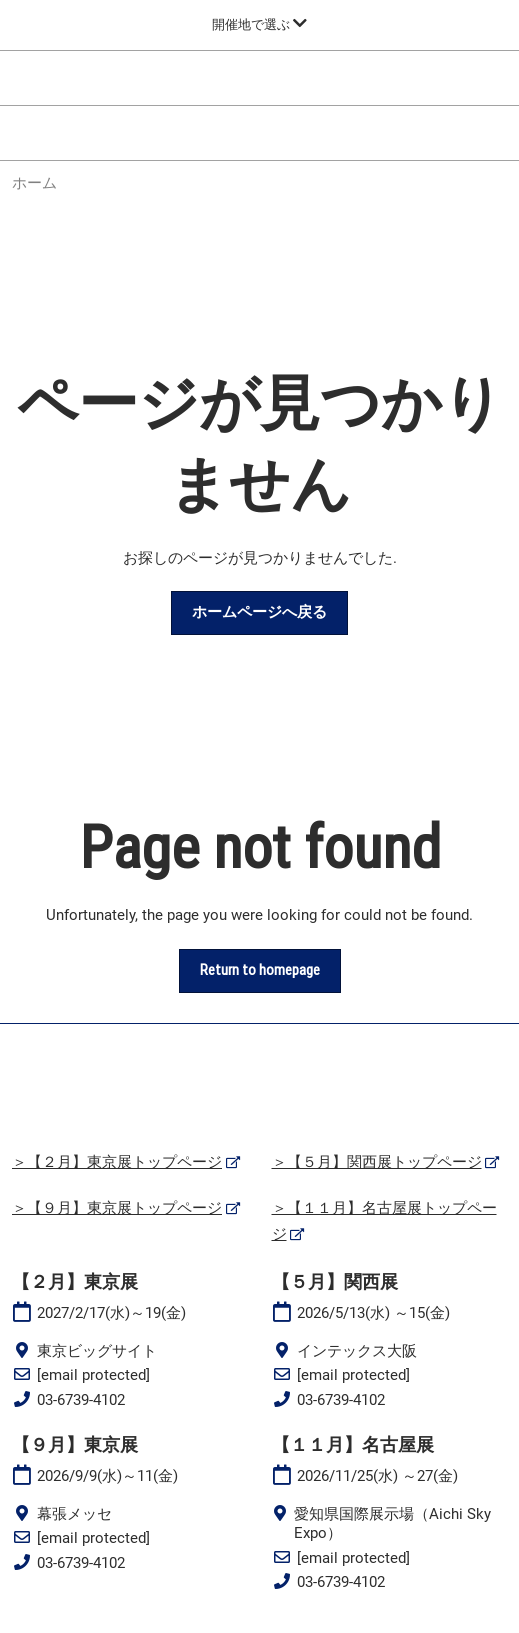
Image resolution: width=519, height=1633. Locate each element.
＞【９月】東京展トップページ (117, 1208)
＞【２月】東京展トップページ (117, 1162)
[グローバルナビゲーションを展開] (259, 24)
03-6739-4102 (81, 1400)
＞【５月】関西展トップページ (377, 1162)
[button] (259, 613)
